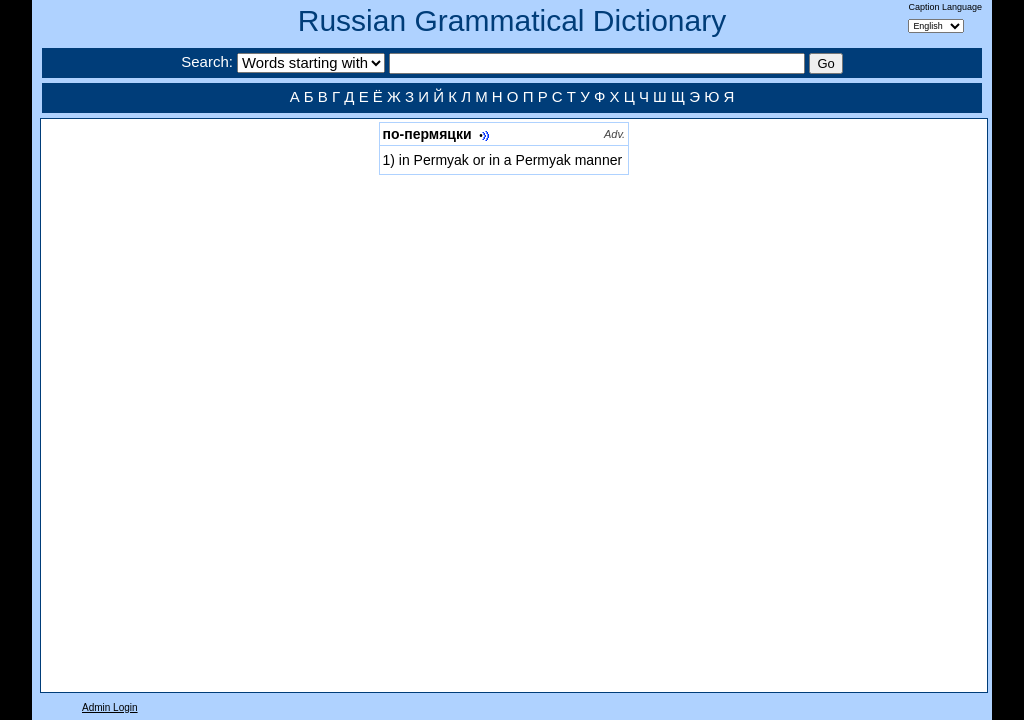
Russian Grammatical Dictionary (512, 20)
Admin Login (110, 707)
